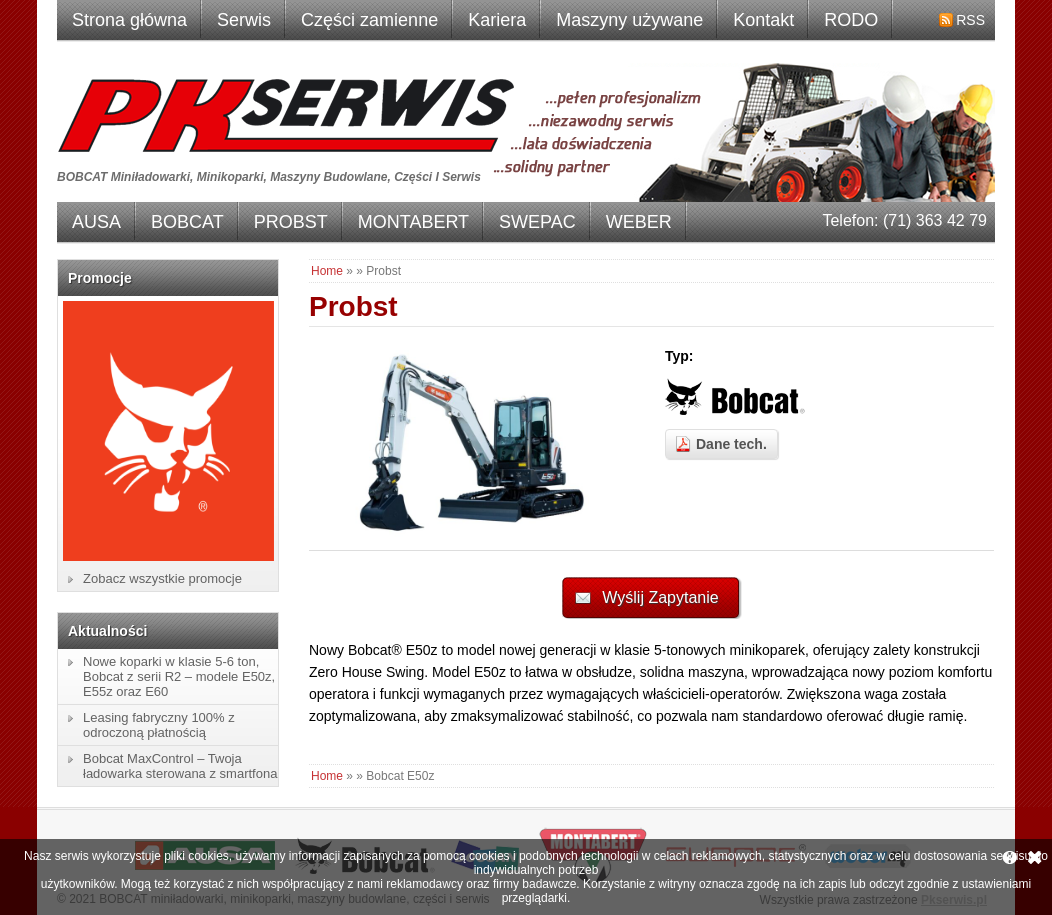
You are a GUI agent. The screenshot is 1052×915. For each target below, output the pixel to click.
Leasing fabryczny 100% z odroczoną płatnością (159, 725)
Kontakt (763, 20)
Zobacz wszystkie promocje (162, 578)
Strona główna (129, 20)
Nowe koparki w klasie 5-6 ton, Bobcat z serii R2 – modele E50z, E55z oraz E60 (179, 676)
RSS (970, 20)
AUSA (96, 222)
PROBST (291, 222)
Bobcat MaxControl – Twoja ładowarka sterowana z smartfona (180, 766)
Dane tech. (731, 444)
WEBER (639, 222)
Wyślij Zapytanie (660, 597)
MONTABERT (413, 222)
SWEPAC (537, 222)
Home (327, 271)
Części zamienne (369, 20)
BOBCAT (187, 222)
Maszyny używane (629, 20)
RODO (851, 20)
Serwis (244, 20)
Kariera (497, 20)
